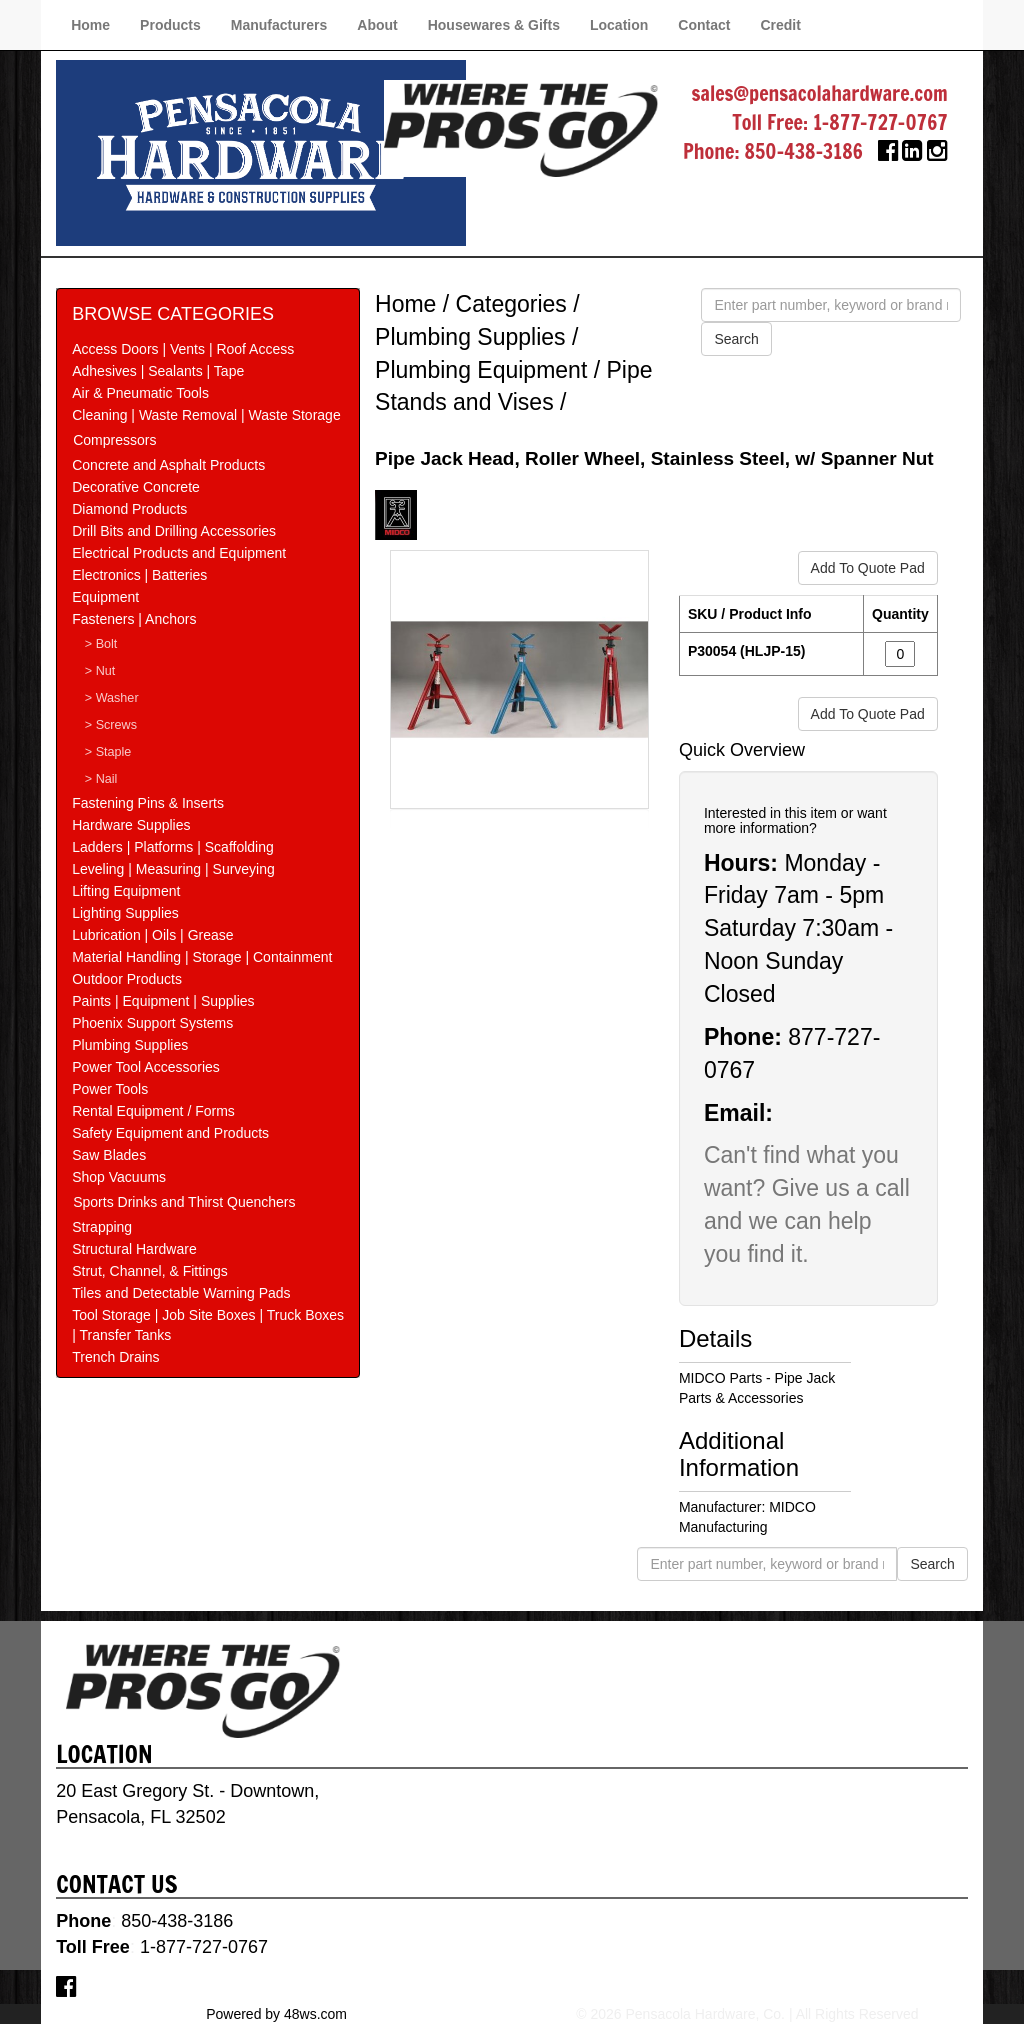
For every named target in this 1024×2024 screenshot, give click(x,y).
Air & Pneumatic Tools (140, 393)
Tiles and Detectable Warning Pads (181, 1293)
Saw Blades (109, 1155)
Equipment (105, 597)
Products (170, 25)
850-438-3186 (803, 151)
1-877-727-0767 (880, 122)
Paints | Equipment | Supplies (163, 1001)
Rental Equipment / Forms (153, 1111)
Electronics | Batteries (139, 575)
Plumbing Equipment (481, 370)
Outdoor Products (127, 979)
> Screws (111, 725)
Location (619, 25)
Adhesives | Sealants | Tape (158, 371)
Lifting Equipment (126, 891)
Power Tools (110, 1089)
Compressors (114, 440)
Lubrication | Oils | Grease (152, 935)
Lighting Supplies (125, 913)
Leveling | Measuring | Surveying (173, 869)
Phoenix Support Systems (152, 1023)
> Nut (100, 671)
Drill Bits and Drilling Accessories (174, 531)
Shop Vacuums (119, 1177)
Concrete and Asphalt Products (168, 465)
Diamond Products (129, 509)
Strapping (102, 1227)
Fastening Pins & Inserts (148, 803)
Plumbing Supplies (130, 1045)
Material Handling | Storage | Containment (202, 957)
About (377, 25)
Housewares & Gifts (494, 25)
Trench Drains (115, 1357)
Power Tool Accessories (146, 1067)
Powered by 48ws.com (276, 2014)
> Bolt (101, 644)
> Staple (108, 752)
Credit (780, 25)
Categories (511, 304)
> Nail (101, 779)
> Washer (112, 698)
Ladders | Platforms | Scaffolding (173, 847)
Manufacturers (279, 25)
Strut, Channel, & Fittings (150, 1271)
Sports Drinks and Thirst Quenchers (184, 1202)
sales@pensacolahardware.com (819, 93)
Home (90, 25)
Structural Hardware (134, 1249)
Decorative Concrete (136, 487)
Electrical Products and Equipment (179, 553)
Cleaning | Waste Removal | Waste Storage (206, 415)
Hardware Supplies (131, 825)
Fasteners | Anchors (134, 619)
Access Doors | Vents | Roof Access (183, 349)
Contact (704, 25)
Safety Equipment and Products (170, 1133)
